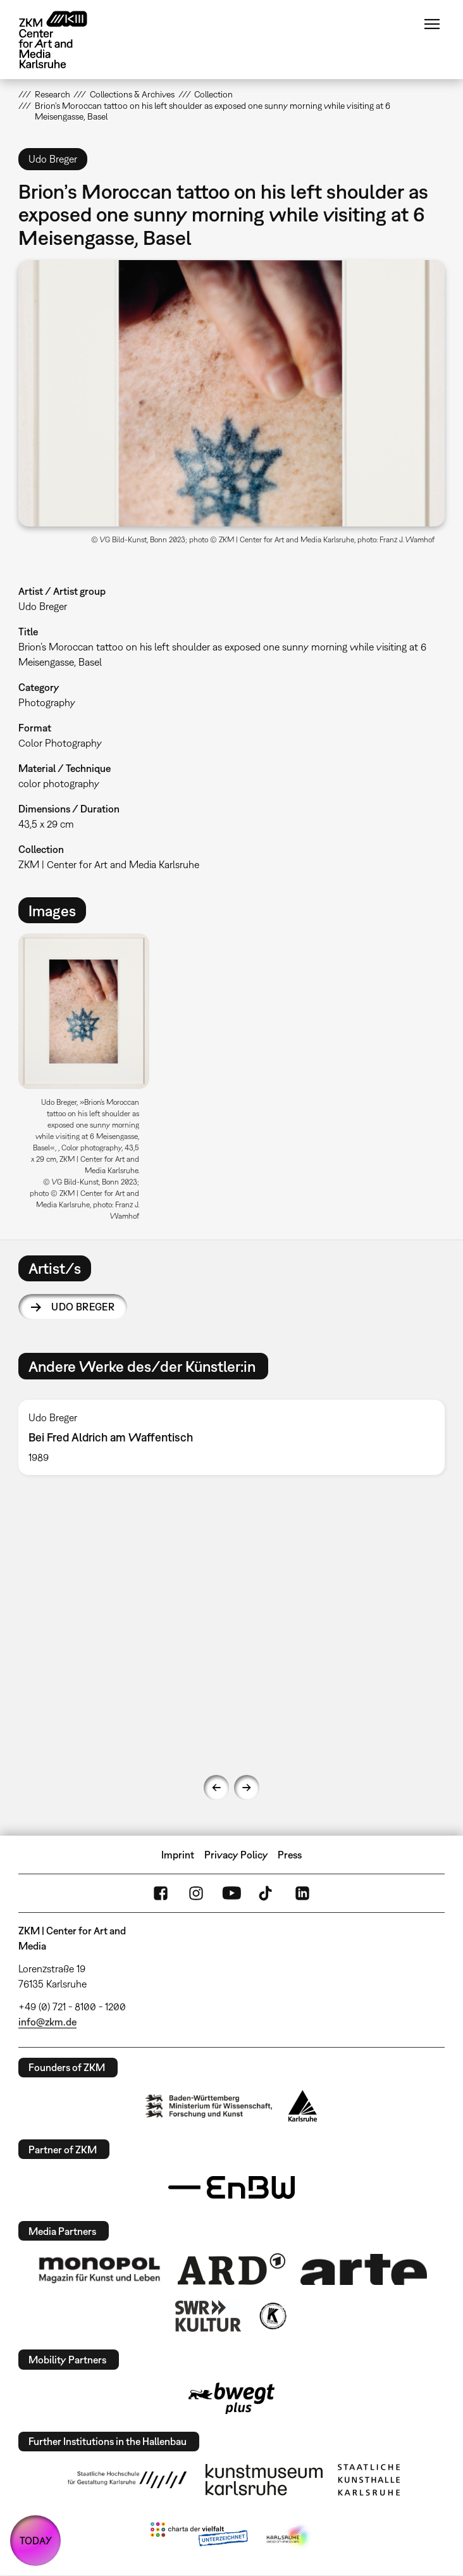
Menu (432, 24)
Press (290, 1854)
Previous (216, 1787)
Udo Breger (82, 1306)
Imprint (177, 1854)
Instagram (196, 1893)
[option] (88, 1081)
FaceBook (160, 1893)
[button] (231, 393)
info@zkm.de (47, 2021)
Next (246, 1787)
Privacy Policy (236, 1854)
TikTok (267, 1893)
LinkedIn (302, 1893)
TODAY (36, 2540)
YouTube (231, 1893)
